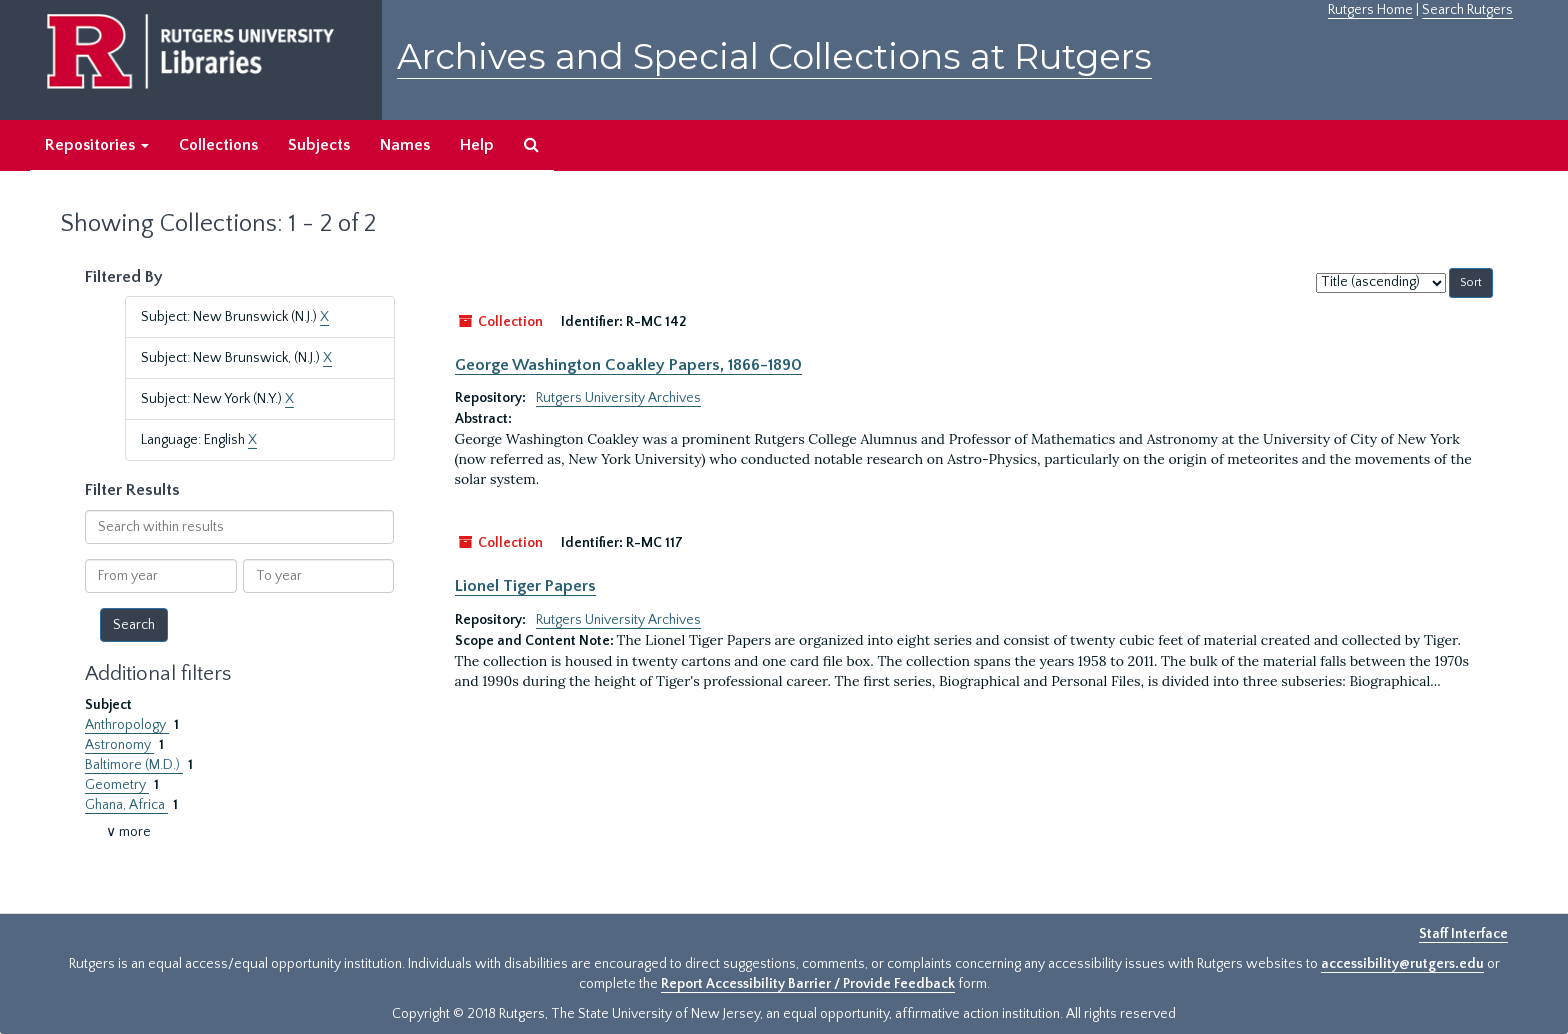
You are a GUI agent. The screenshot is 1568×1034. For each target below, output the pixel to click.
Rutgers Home (1370, 10)
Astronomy (119, 745)
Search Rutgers (1467, 10)
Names (405, 145)
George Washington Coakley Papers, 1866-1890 (628, 365)
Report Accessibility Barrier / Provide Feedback (808, 984)
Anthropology (127, 725)
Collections (218, 145)
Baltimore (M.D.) (134, 765)
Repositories (97, 145)
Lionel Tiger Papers (525, 586)
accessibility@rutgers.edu (1402, 964)
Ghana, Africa (126, 805)
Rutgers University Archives (618, 398)
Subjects (319, 145)
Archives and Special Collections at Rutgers (774, 56)
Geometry (117, 785)
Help (477, 145)
